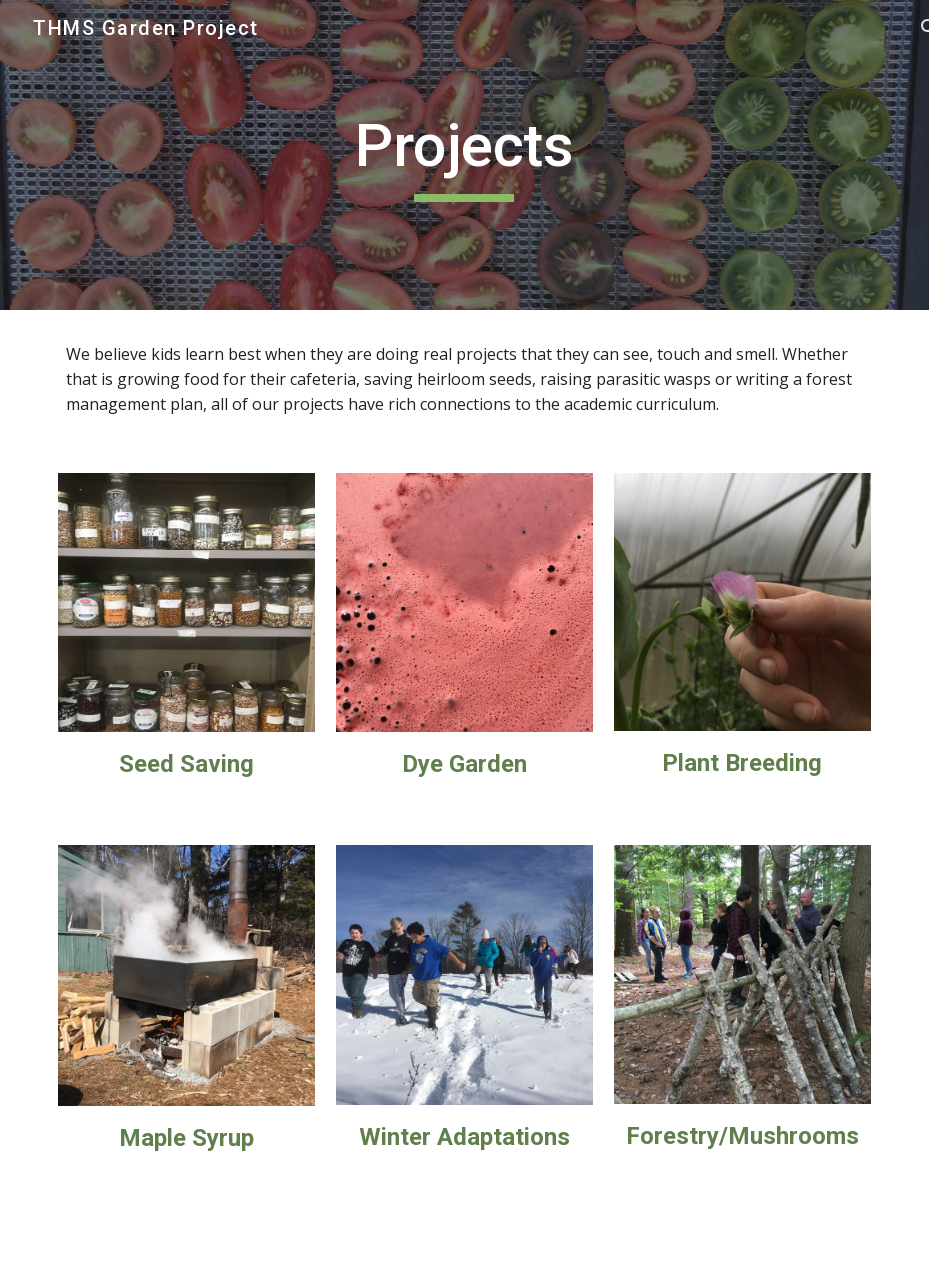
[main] (464, 155)
